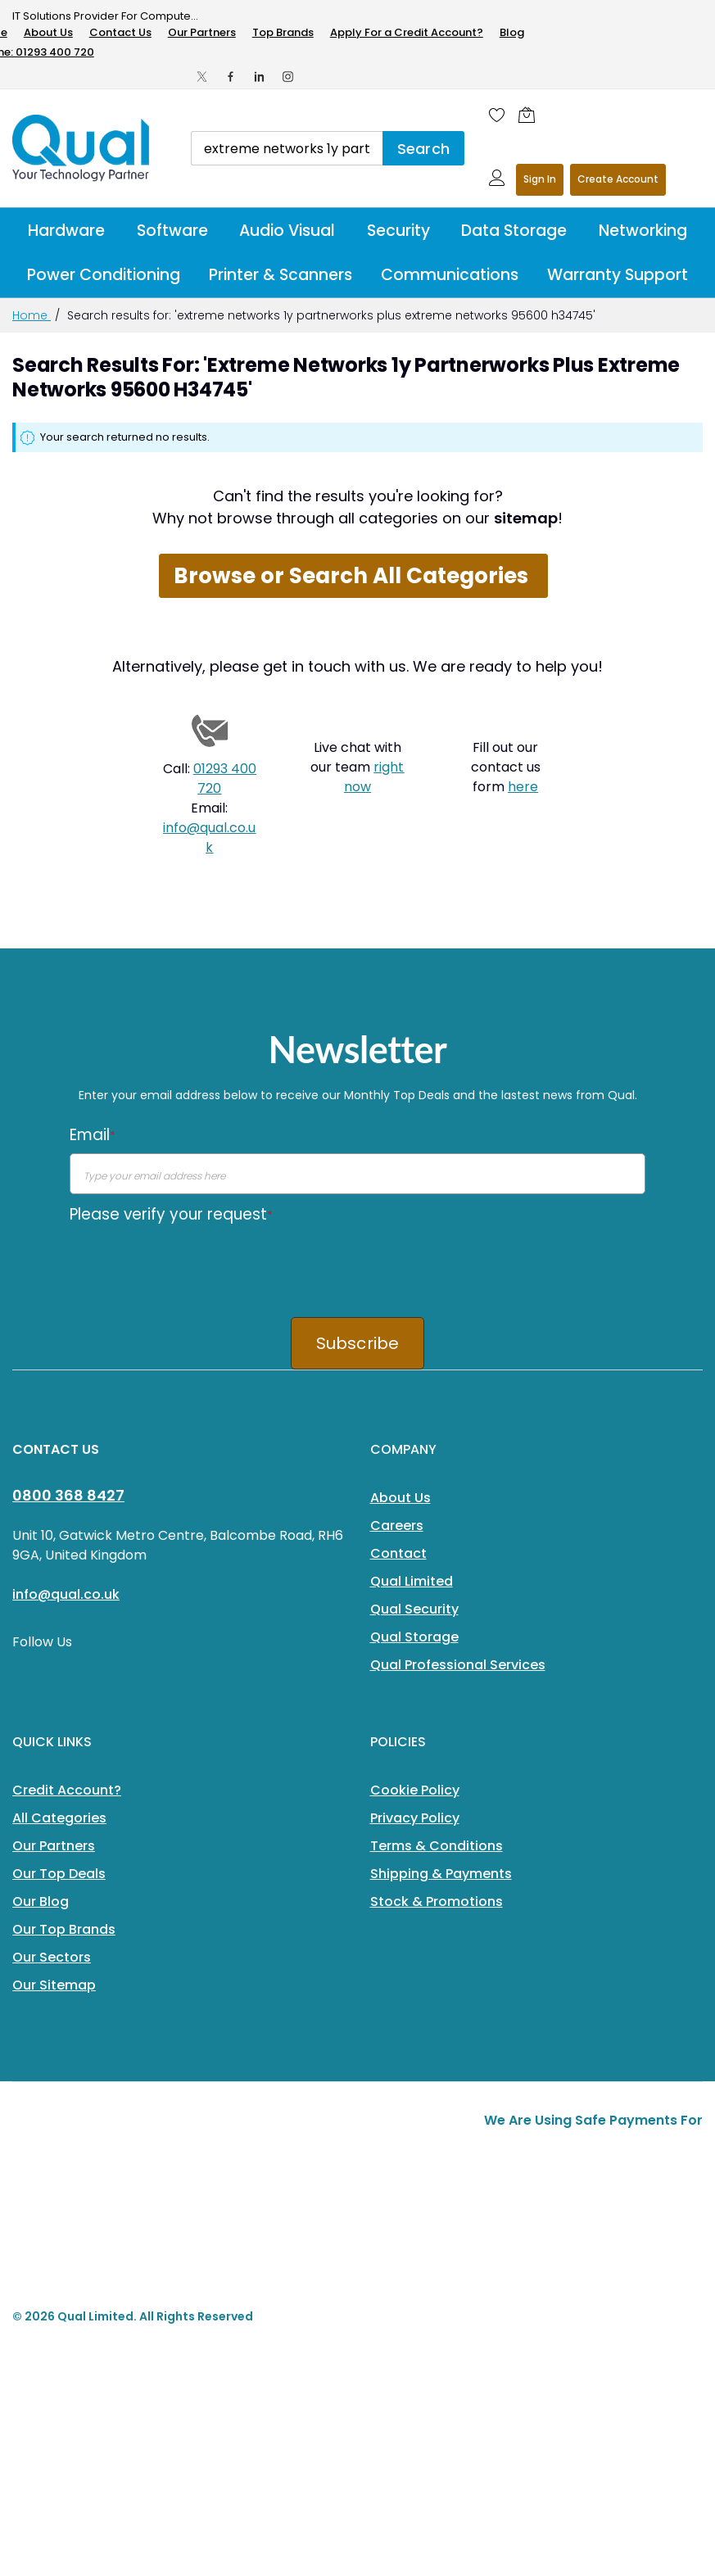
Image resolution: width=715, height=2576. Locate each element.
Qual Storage (414, 1637)
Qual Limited (411, 1581)
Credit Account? (66, 1790)
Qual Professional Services (457, 1664)
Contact (398, 1553)
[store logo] (82, 148)
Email (92, 1135)
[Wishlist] (497, 114)
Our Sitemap (54, 1985)
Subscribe (358, 1343)
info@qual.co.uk (209, 837)
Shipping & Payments (441, 1873)
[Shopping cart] (530, 114)
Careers (396, 1525)
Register (618, 180)
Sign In (539, 179)
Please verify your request (171, 1214)
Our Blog (40, 1901)
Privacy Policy (414, 1818)
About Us (48, 32)
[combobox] (286, 148)
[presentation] (194, 1265)
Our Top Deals (59, 1873)
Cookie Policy (414, 1790)
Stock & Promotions (436, 1901)
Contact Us (120, 32)
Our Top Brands (63, 1929)
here (523, 786)
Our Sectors (51, 1957)
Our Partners (202, 32)
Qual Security (414, 1609)
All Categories (59, 1818)
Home (31, 315)
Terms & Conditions (436, 1845)
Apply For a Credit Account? (406, 32)
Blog (512, 32)
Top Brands (283, 32)
